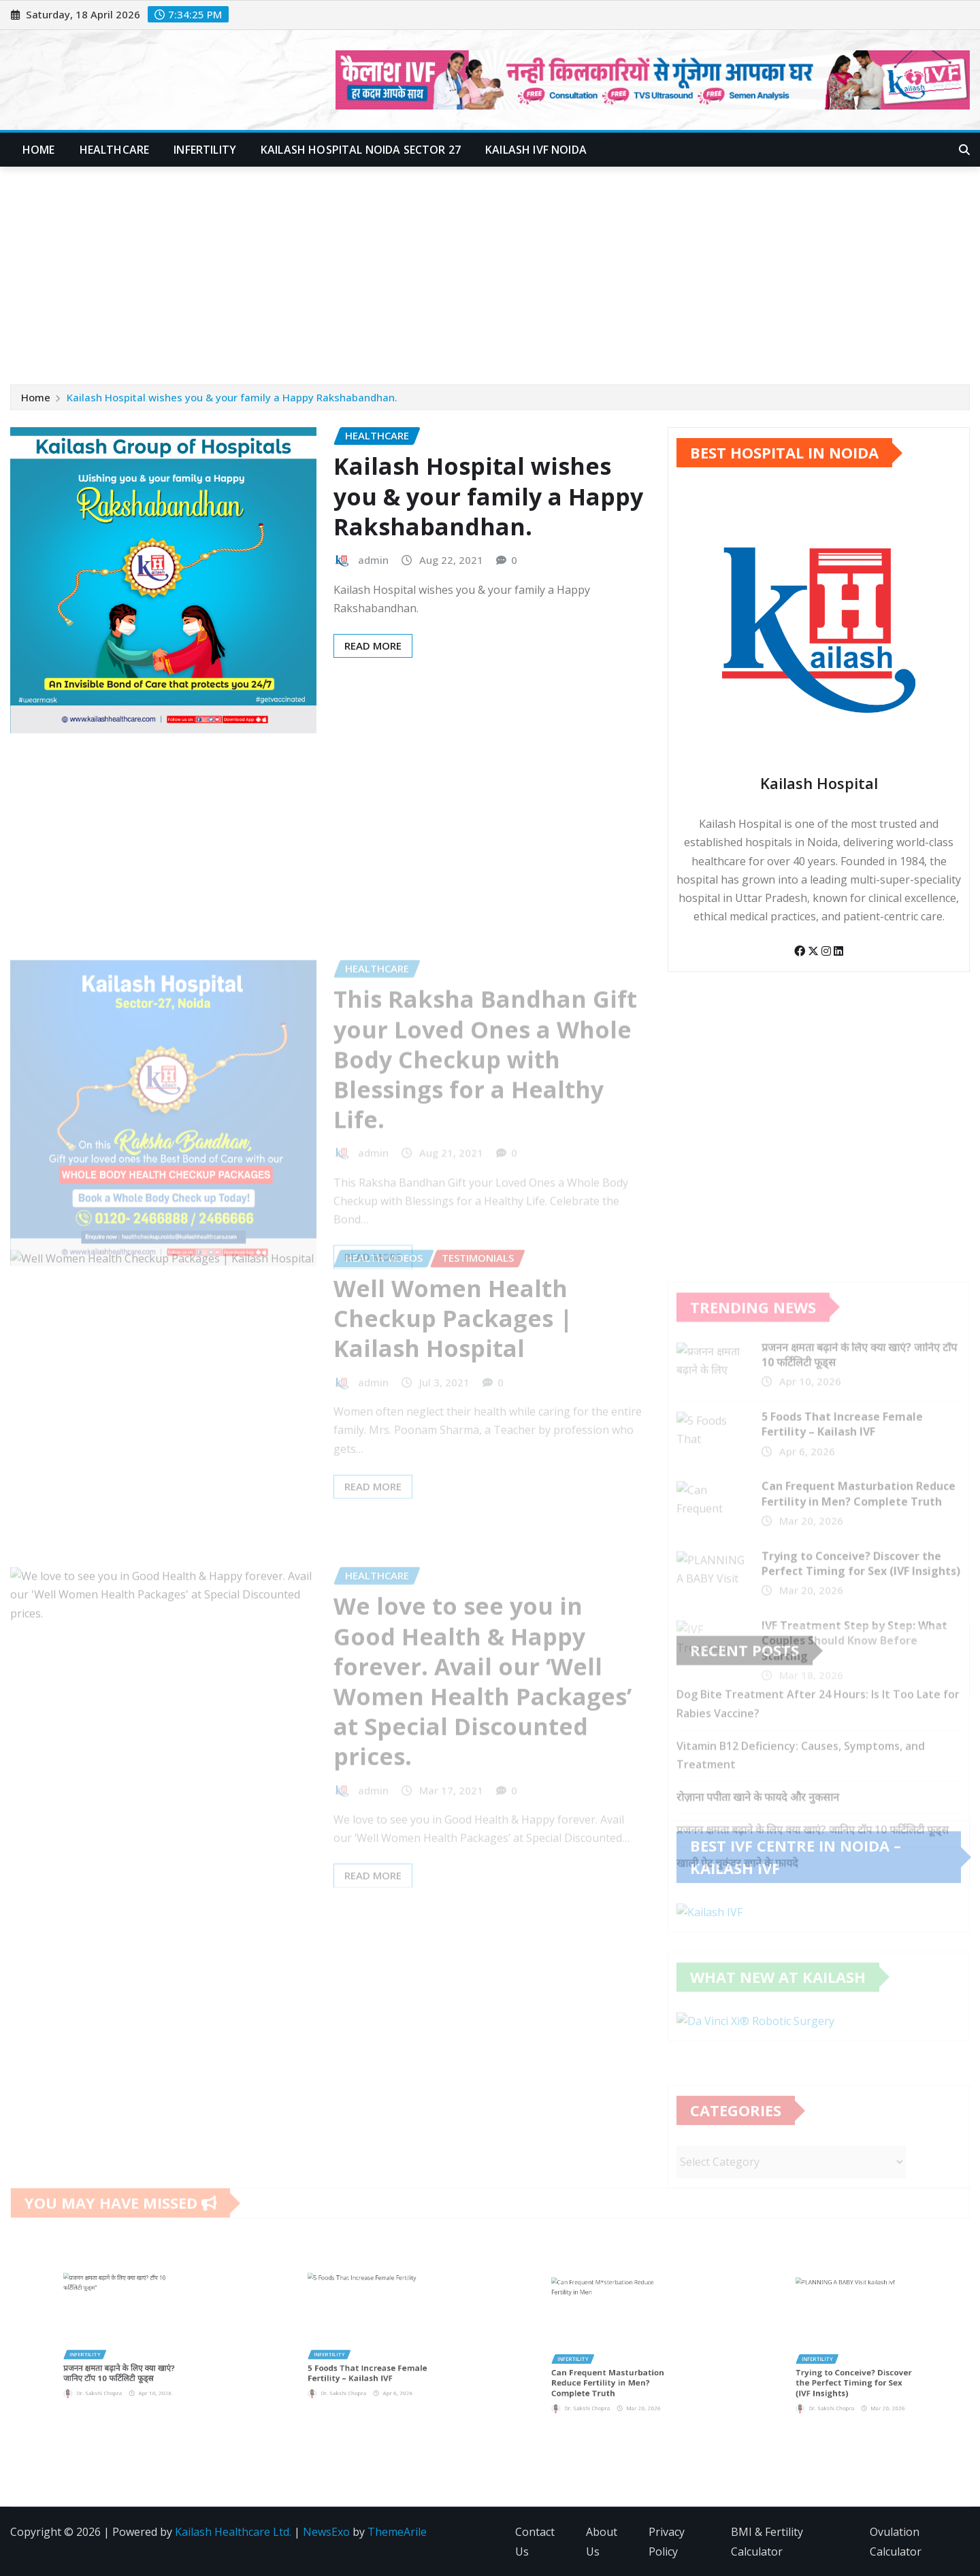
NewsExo (326, 2531)
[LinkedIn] (838, 964)
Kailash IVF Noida (536, 149)
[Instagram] (827, 964)
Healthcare (115, 149)
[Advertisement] (490, 269)
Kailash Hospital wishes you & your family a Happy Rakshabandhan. (232, 398)
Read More (373, 653)
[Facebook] (801, 964)
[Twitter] (814, 964)
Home (38, 149)
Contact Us (535, 2541)
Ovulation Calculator (895, 2541)
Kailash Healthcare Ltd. (233, 2531)
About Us (601, 2541)
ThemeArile (397, 2531)
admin (373, 567)
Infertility (205, 149)
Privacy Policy (667, 2541)
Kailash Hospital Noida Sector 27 (361, 149)
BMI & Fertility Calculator (767, 2541)
